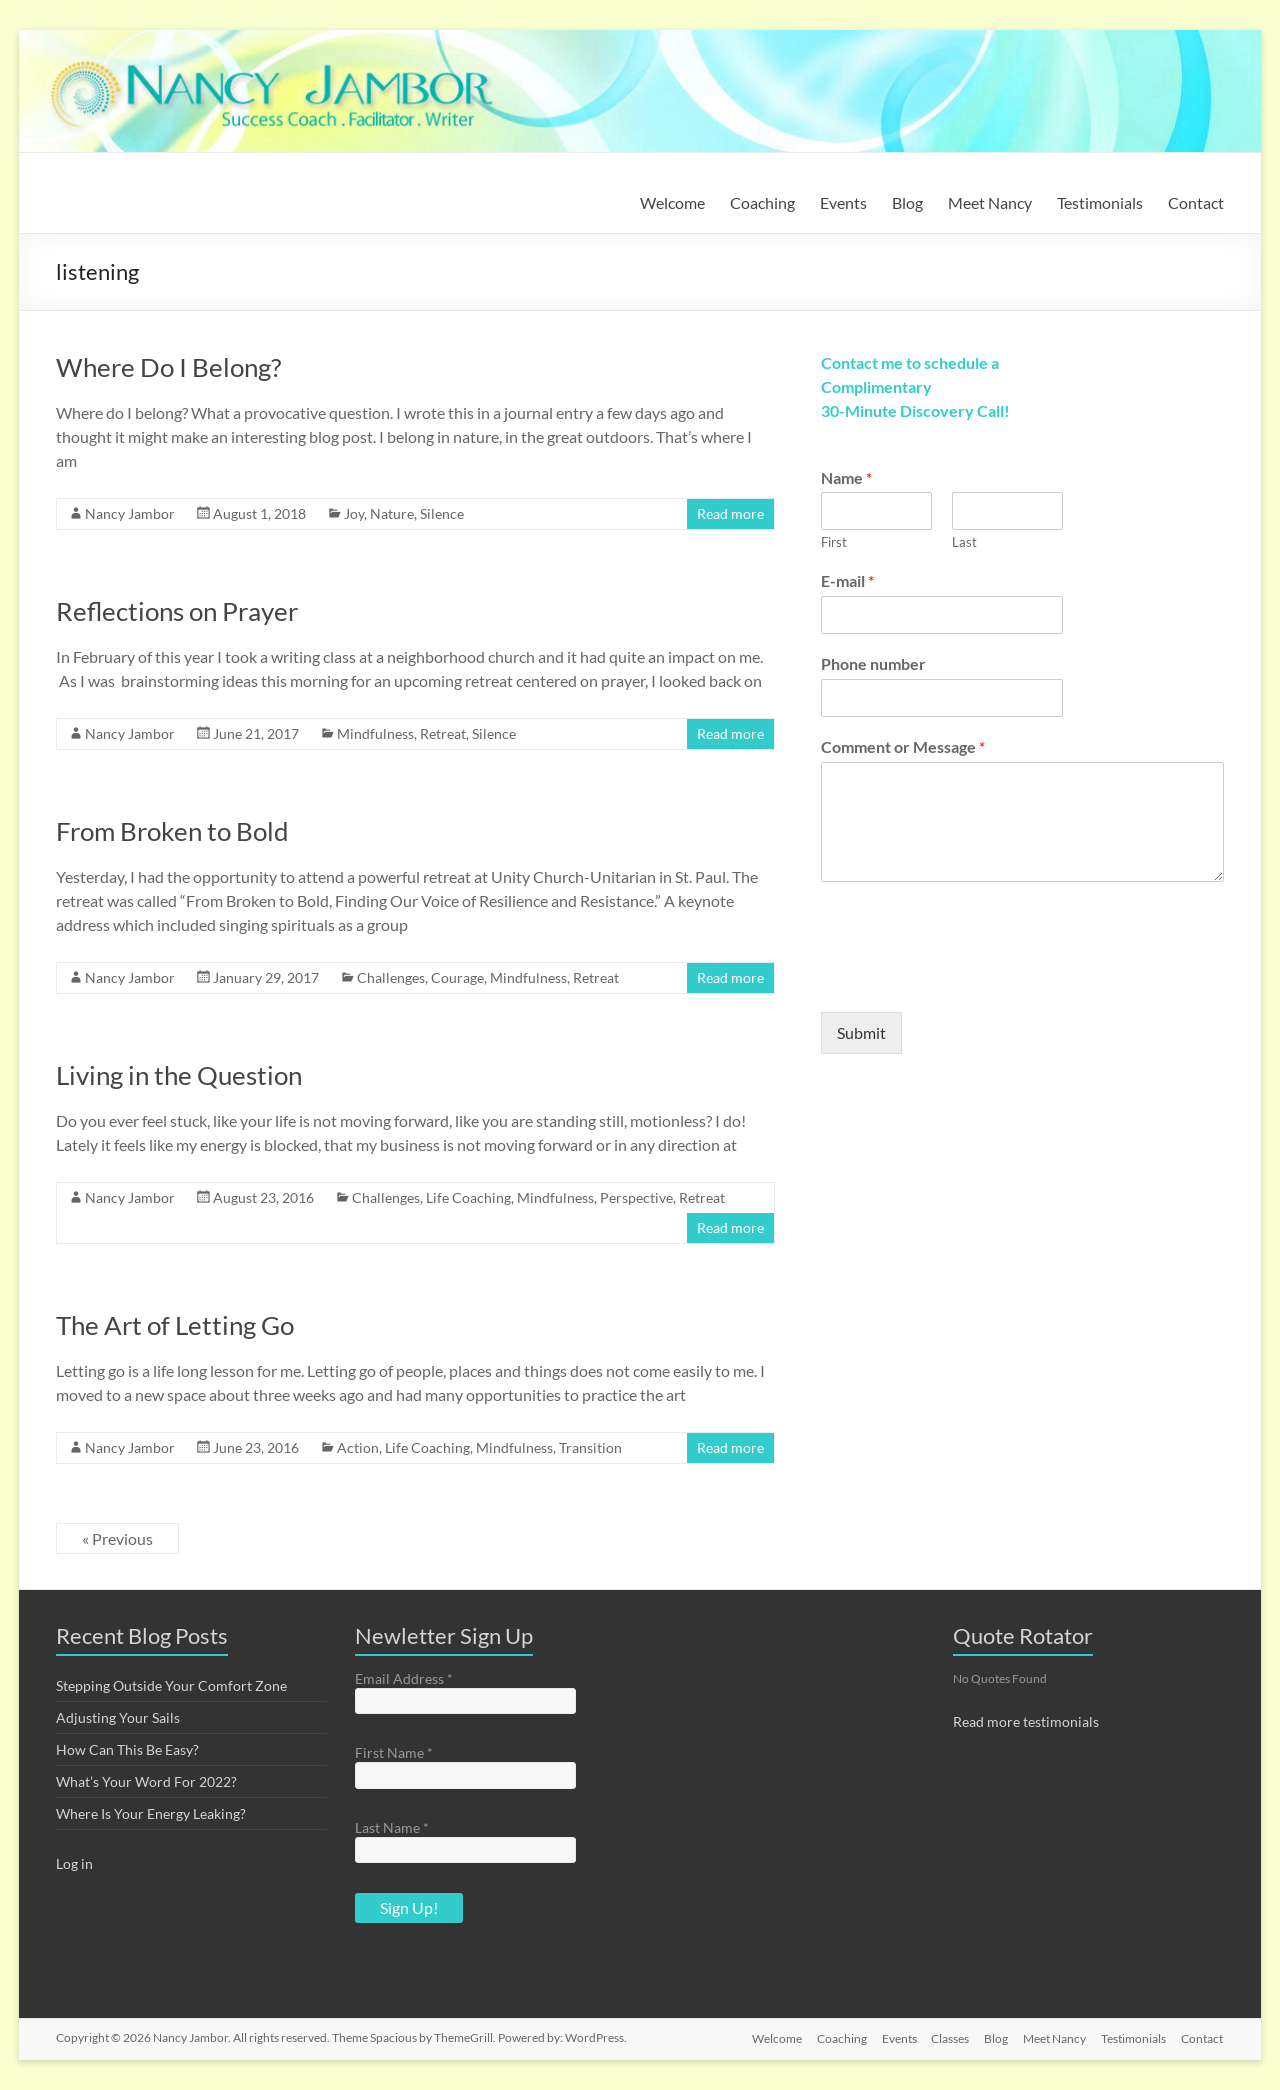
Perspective (636, 1197)
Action (358, 1447)
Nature (392, 513)
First (834, 542)
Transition (590, 1447)
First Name (394, 1752)
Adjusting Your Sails (118, 1717)
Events (843, 202)
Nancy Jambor (130, 513)
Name (846, 477)
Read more (730, 513)
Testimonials (1100, 202)
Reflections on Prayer (177, 611)
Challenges (391, 977)
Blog (907, 202)
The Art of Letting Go (175, 1325)
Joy (354, 513)
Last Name (392, 1827)
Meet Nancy (990, 202)
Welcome (672, 202)
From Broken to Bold (172, 831)
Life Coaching (468, 1197)
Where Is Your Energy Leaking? (151, 1813)
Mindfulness (375, 733)
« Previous (117, 1538)
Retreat (443, 733)
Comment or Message (903, 746)
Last (964, 542)
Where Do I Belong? (168, 367)
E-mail (847, 580)
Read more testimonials (1026, 1721)
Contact (1196, 202)
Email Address (404, 1678)
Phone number (873, 663)
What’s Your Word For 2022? (146, 1781)
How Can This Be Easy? (127, 1749)
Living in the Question (179, 1075)
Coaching (762, 202)
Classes (947, 2037)
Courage (457, 977)
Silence (442, 513)
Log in (74, 1863)
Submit (861, 1032)
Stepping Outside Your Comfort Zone (171, 1685)
